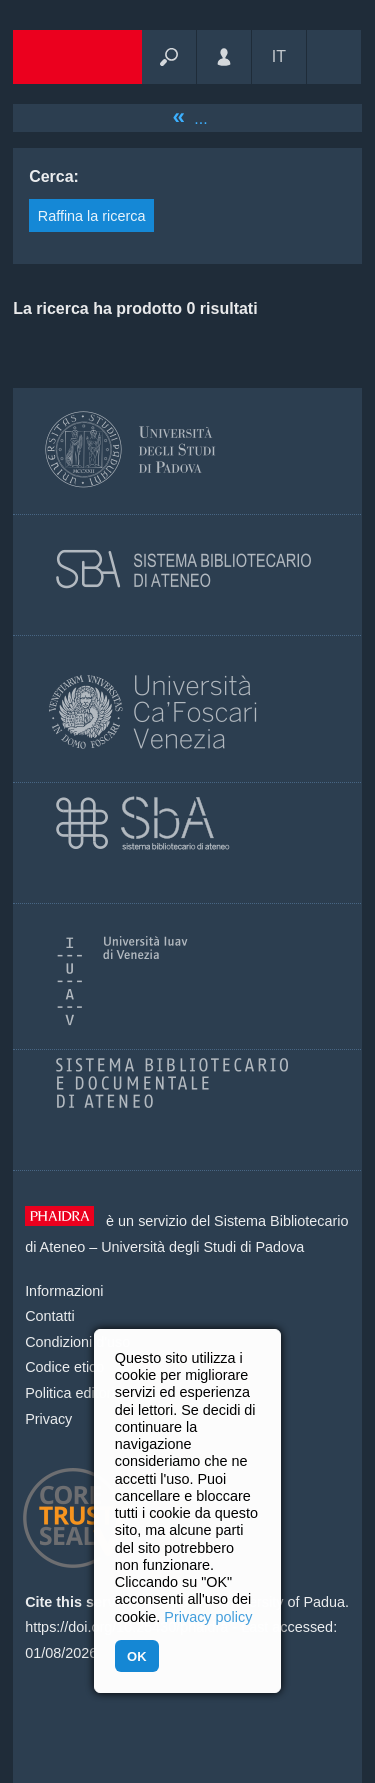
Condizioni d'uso (77, 1342)
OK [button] (136, 1656)
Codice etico (64, 1367)
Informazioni (64, 1291)
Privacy (48, 1419)
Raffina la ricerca (92, 216)
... (200, 118)
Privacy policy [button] (208, 1617)
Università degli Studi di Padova (202, 1247)
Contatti (50, 1316)
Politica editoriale (79, 1393)
